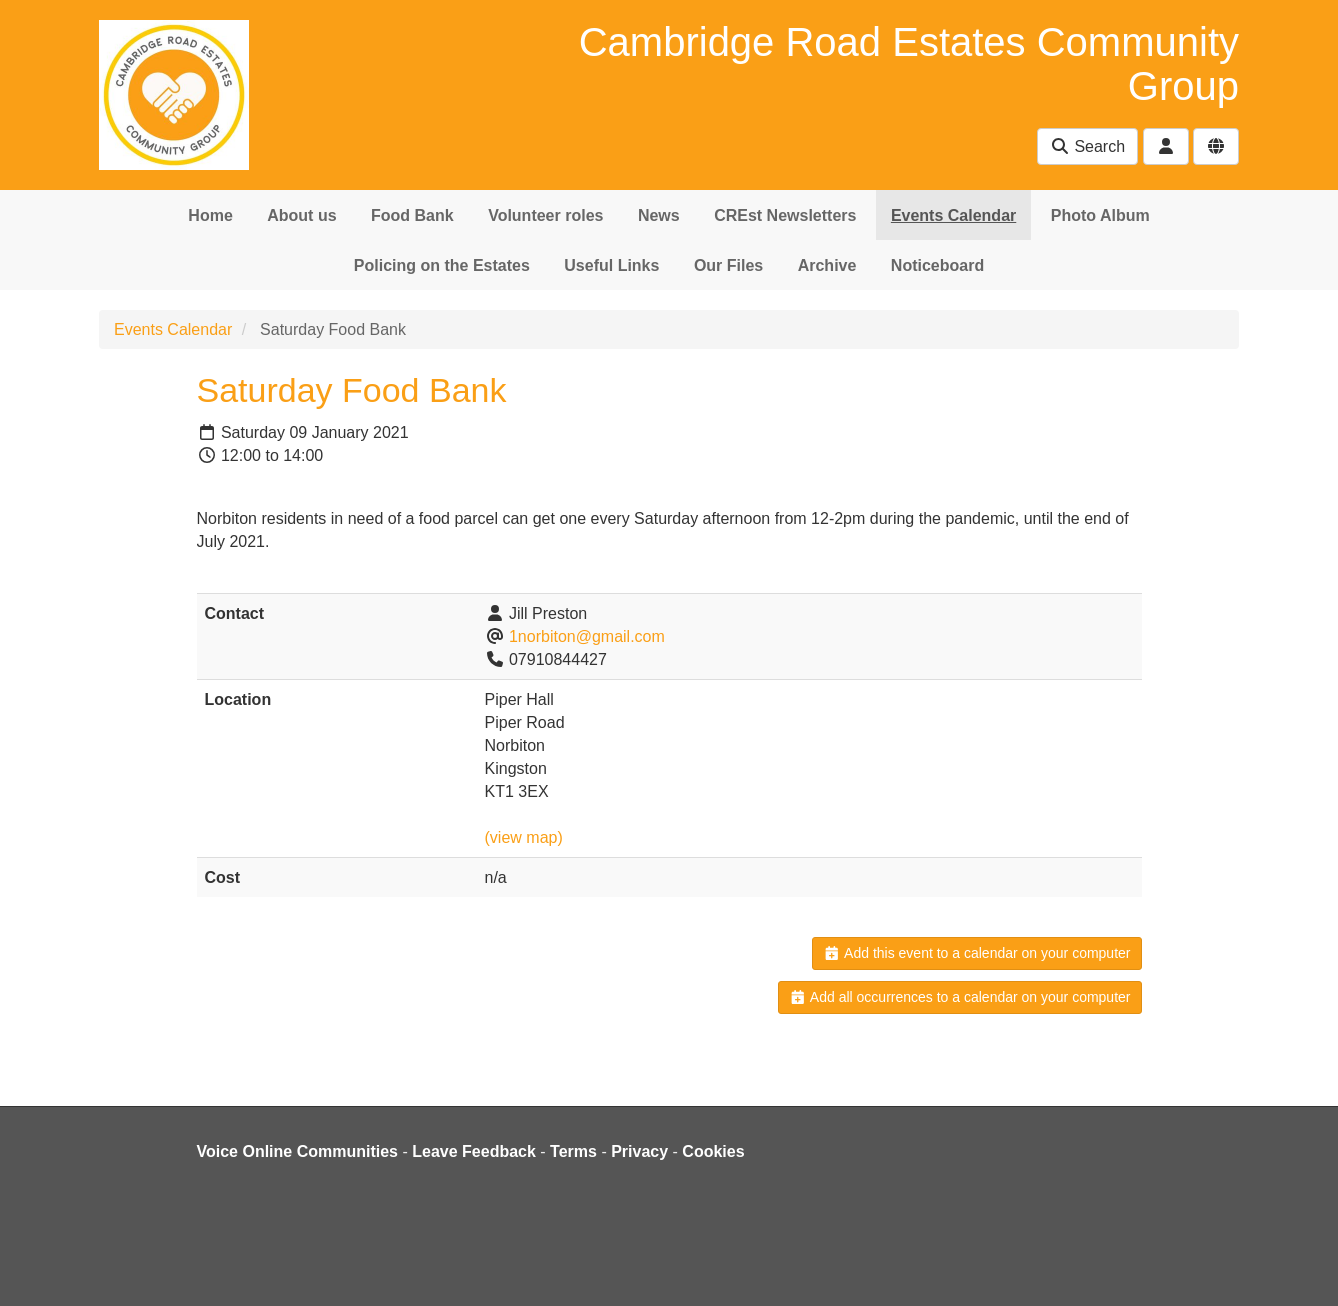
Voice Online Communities (298, 1151)
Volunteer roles (545, 215)
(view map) (524, 837)
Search (1087, 146)
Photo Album (1100, 215)
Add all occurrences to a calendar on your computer (959, 997)
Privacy (639, 1151)
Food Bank (412, 215)
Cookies (713, 1151)
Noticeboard (937, 265)
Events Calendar (953, 215)
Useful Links (611, 265)
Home (210, 215)
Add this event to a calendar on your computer (976, 953)
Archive (827, 265)
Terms (573, 1151)
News (659, 215)
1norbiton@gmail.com (587, 636)
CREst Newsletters (785, 215)
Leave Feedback (474, 1151)
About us (301, 215)
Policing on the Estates (442, 265)
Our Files (728, 265)
